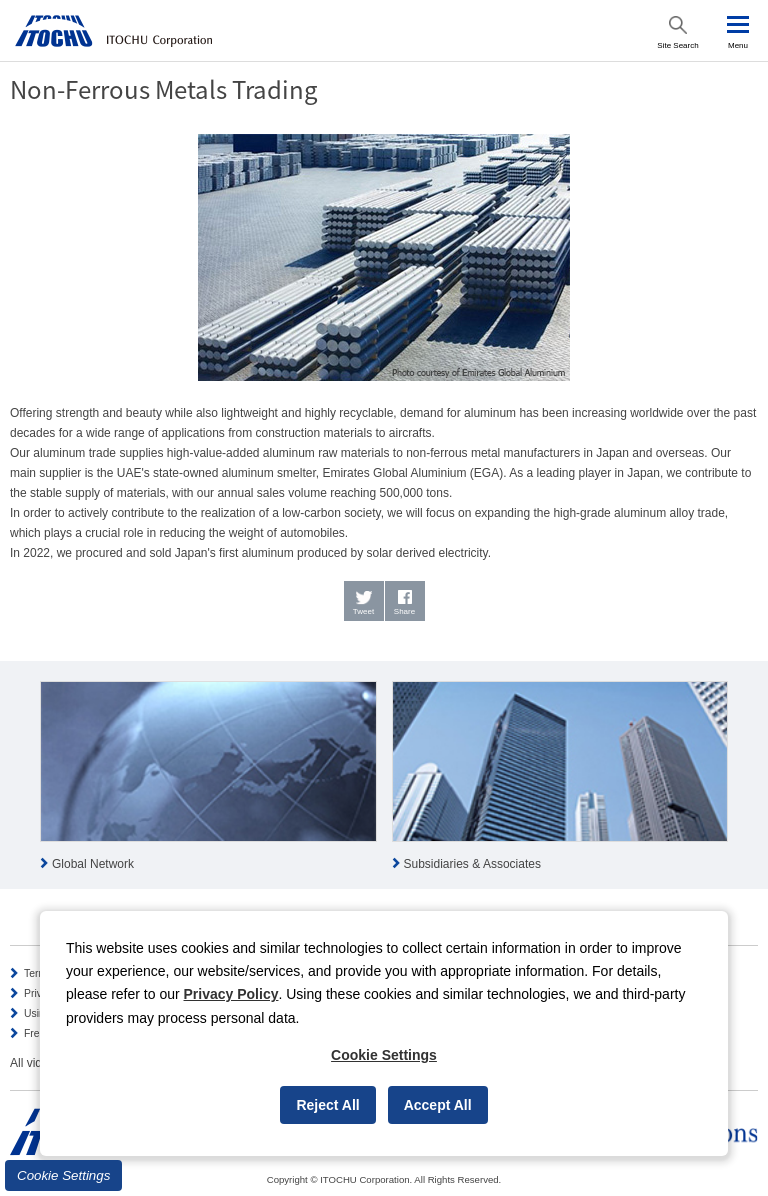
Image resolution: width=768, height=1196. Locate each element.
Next (752, 778)
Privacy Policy (231, 994)
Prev (16, 778)
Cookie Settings (63, 1175)
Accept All (438, 1105)
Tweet (363, 611)
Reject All (327, 1105)
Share (404, 611)
